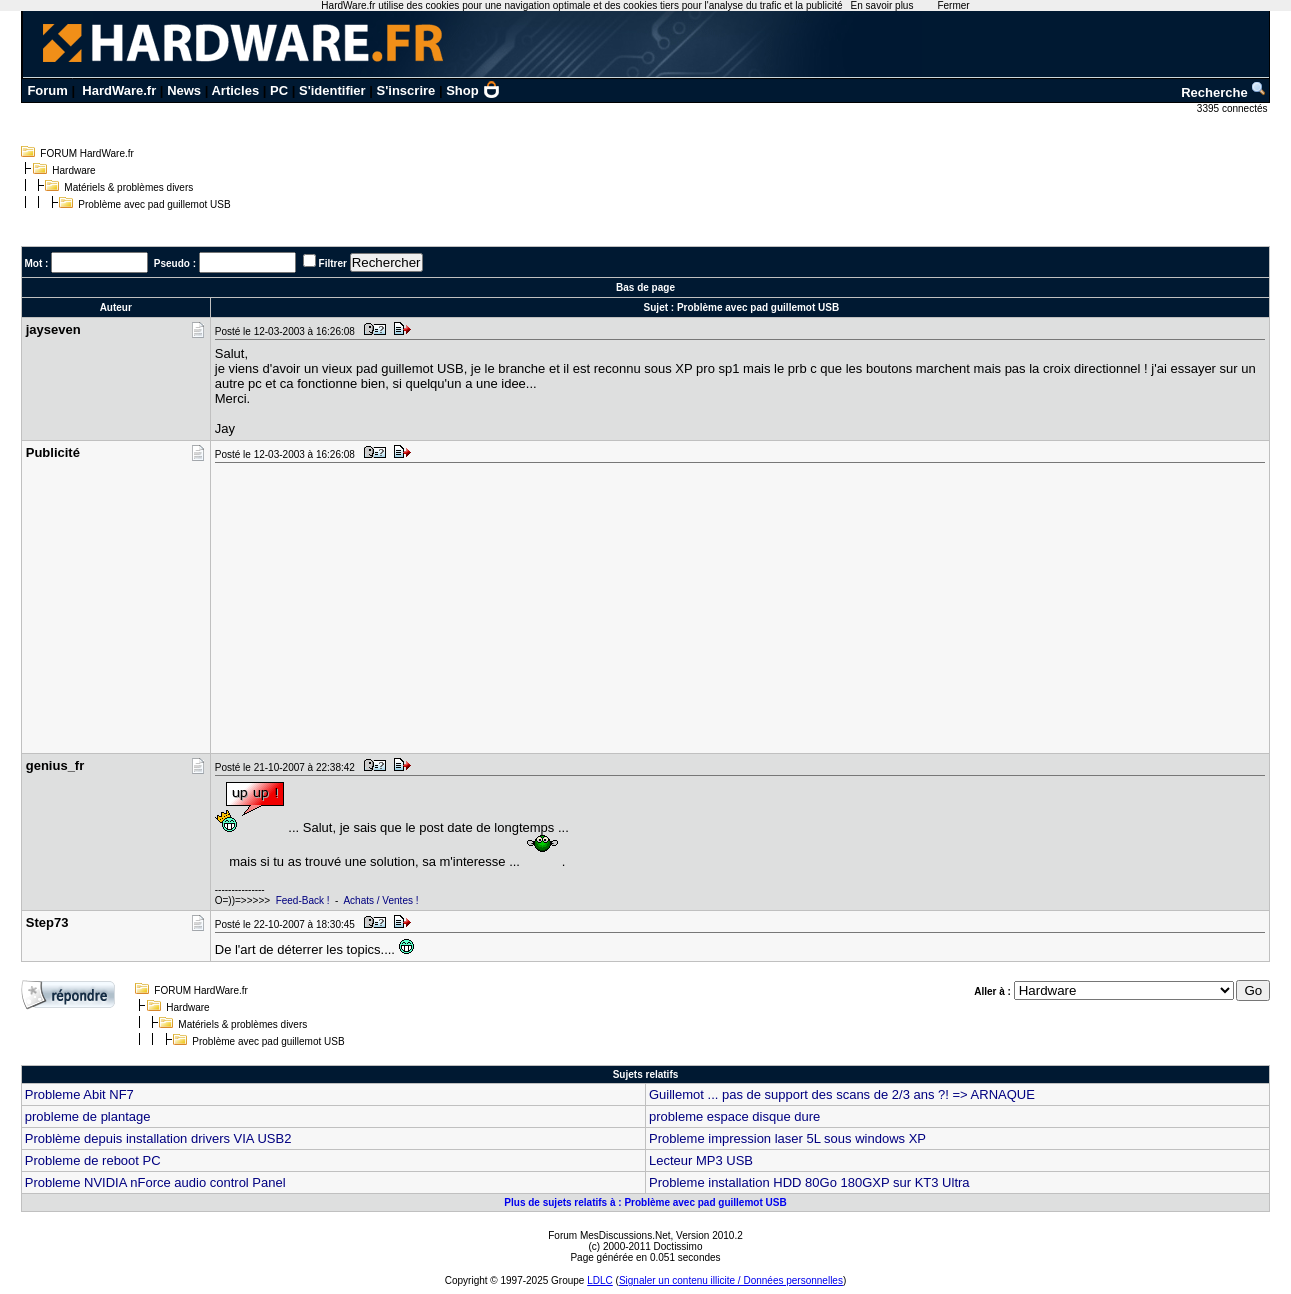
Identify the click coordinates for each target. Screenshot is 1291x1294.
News (184, 90)
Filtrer (333, 263)
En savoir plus (882, 5)
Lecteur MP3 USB (701, 1160)
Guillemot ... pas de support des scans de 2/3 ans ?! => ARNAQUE (842, 1094)
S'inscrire (406, 90)
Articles (235, 90)
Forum (47, 90)
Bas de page (645, 287)
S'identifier (332, 90)
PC (279, 90)
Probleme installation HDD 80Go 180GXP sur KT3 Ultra (809, 1182)
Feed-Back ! (303, 900)
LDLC (600, 1280)
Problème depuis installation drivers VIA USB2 (158, 1138)
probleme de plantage (88, 1116)
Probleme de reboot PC (93, 1160)
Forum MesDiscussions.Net (609, 1235)
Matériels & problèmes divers (128, 187)
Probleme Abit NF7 (79, 1094)
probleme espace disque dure (734, 1116)
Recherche (1224, 92)
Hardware (73, 170)
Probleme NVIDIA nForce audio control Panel (155, 1182)
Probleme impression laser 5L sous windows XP (787, 1138)
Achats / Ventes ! (380, 900)
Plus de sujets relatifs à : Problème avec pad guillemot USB (645, 1202)
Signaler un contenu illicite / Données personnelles (731, 1280)
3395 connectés (1233, 108)
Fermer (953, 5)
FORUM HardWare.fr (87, 153)
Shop (473, 90)
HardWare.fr (119, 90)
